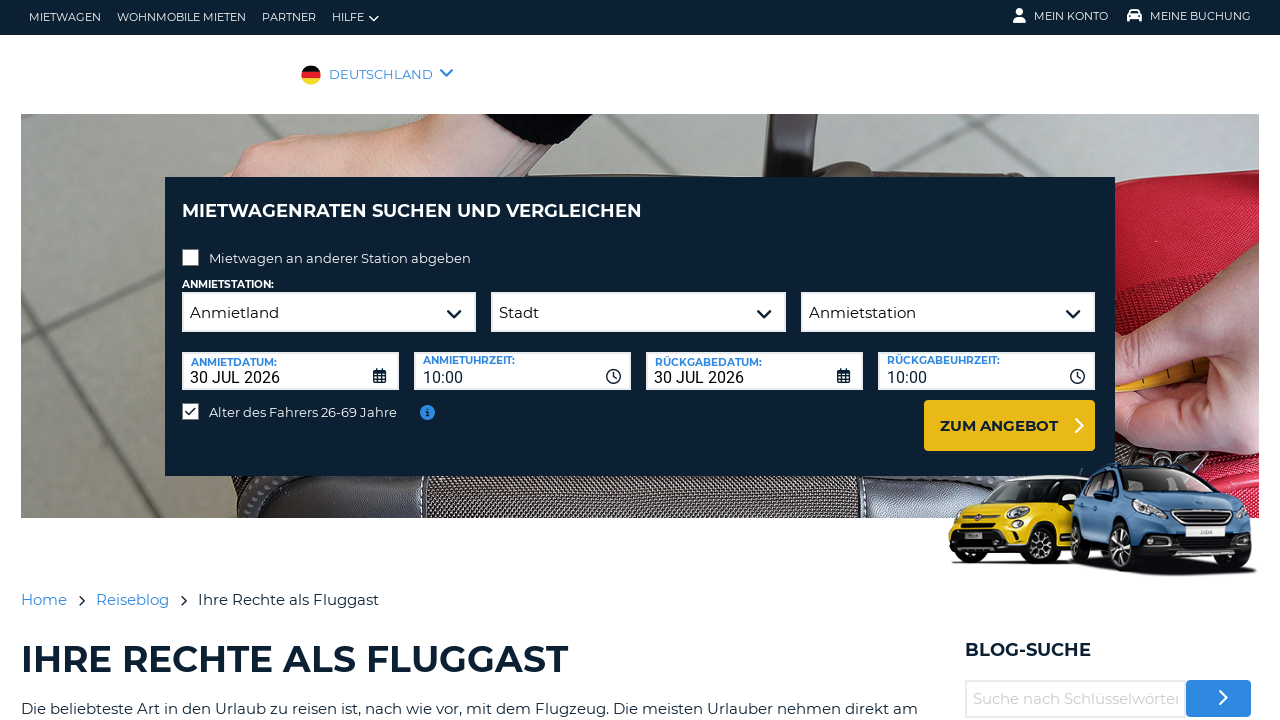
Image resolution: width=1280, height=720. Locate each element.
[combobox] (522, 356)
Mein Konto (1060, 16)
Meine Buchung (1189, 16)
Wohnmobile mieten (181, 17)
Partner (289, 17)
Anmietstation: (228, 269)
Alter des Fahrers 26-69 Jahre (303, 397)
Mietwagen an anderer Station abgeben (340, 243)
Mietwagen (65, 17)
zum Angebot (999, 410)
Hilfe (355, 17)
